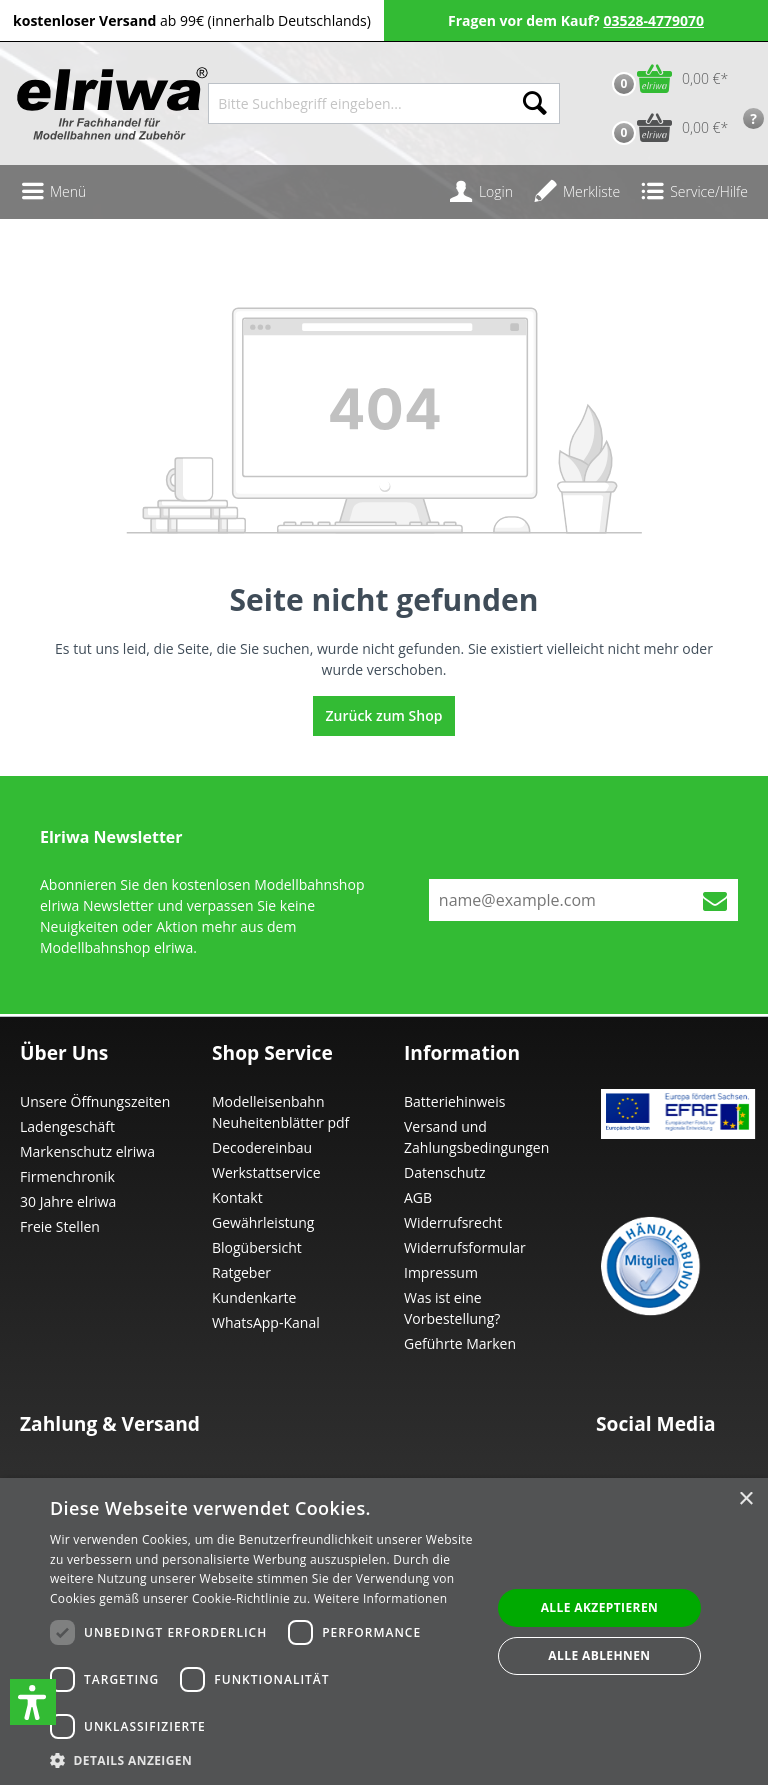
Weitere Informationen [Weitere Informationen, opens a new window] (381, 1598)
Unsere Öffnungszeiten (95, 1101)
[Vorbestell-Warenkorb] (665, 127)
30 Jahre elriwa (68, 1201)
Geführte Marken (460, 1343)
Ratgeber (241, 1272)
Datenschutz (444, 1172)
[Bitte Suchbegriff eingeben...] (359, 103)
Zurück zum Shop (384, 715)
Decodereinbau (262, 1147)
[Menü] (53, 192)
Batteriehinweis (454, 1101)
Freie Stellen (60, 1226)
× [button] (745, 1499)
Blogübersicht (257, 1247)
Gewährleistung (263, 1222)
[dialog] (384, 1631)
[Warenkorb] (665, 78)
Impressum (441, 1272)
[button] (33, 1702)
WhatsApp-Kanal (266, 1322)
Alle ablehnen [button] (599, 1655)
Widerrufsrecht (453, 1222)
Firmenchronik (67, 1176)
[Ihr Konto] (481, 192)
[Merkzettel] (576, 192)
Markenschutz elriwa (87, 1151)
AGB (418, 1197)
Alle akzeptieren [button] (600, 1607)
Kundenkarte (254, 1297)
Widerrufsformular (465, 1247)
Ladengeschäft (67, 1126)
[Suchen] (535, 103)
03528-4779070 (653, 20)
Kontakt (237, 1197)
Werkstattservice (266, 1172)
